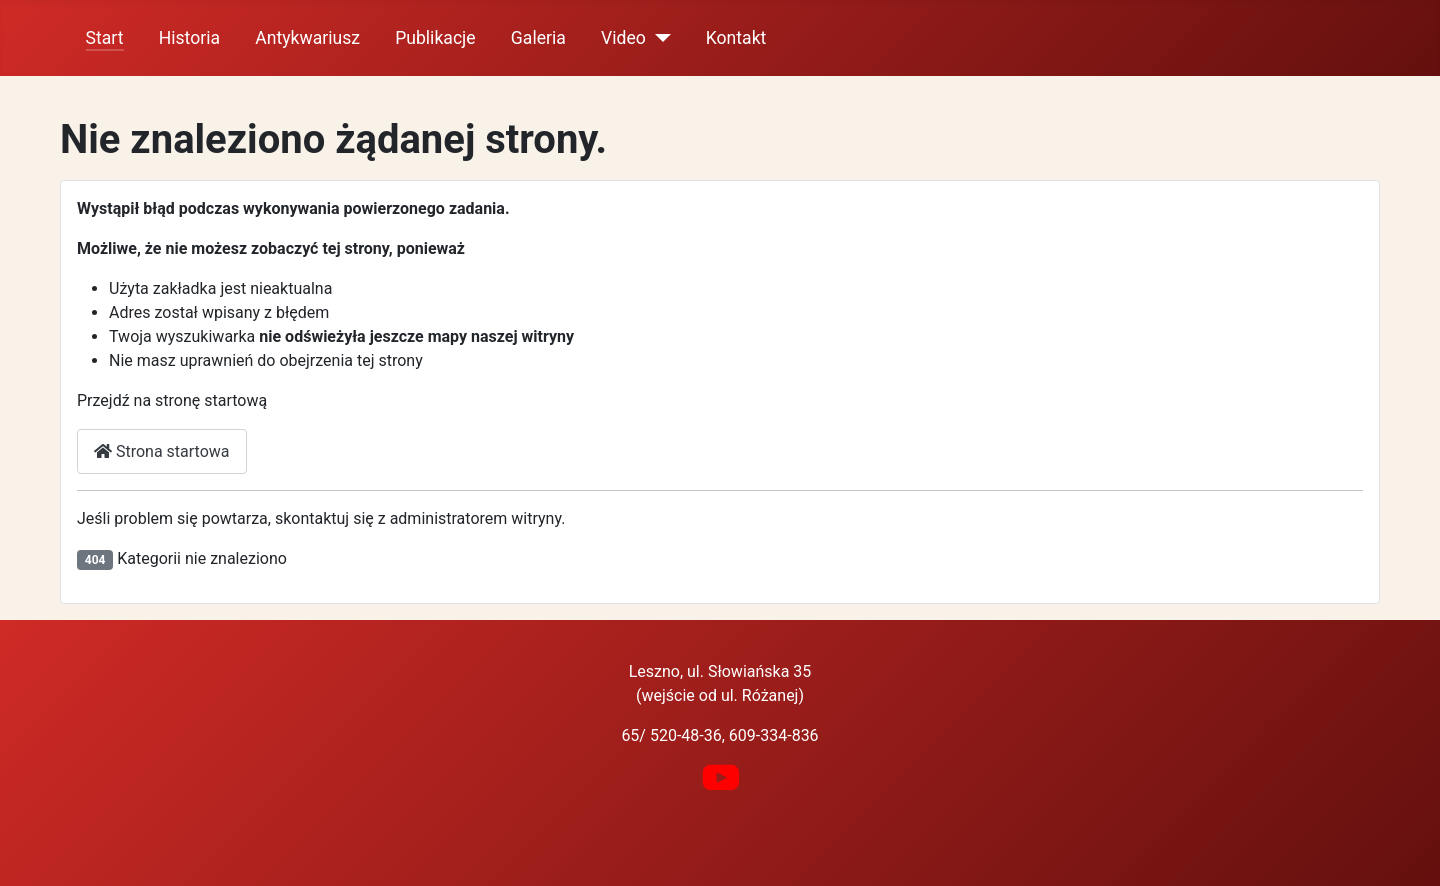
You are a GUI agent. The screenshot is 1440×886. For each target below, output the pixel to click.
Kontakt (736, 38)
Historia (189, 38)
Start (105, 38)
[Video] (658, 38)
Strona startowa (162, 451)
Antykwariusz (307, 38)
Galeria (538, 38)
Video (623, 38)
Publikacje (435, 38)
